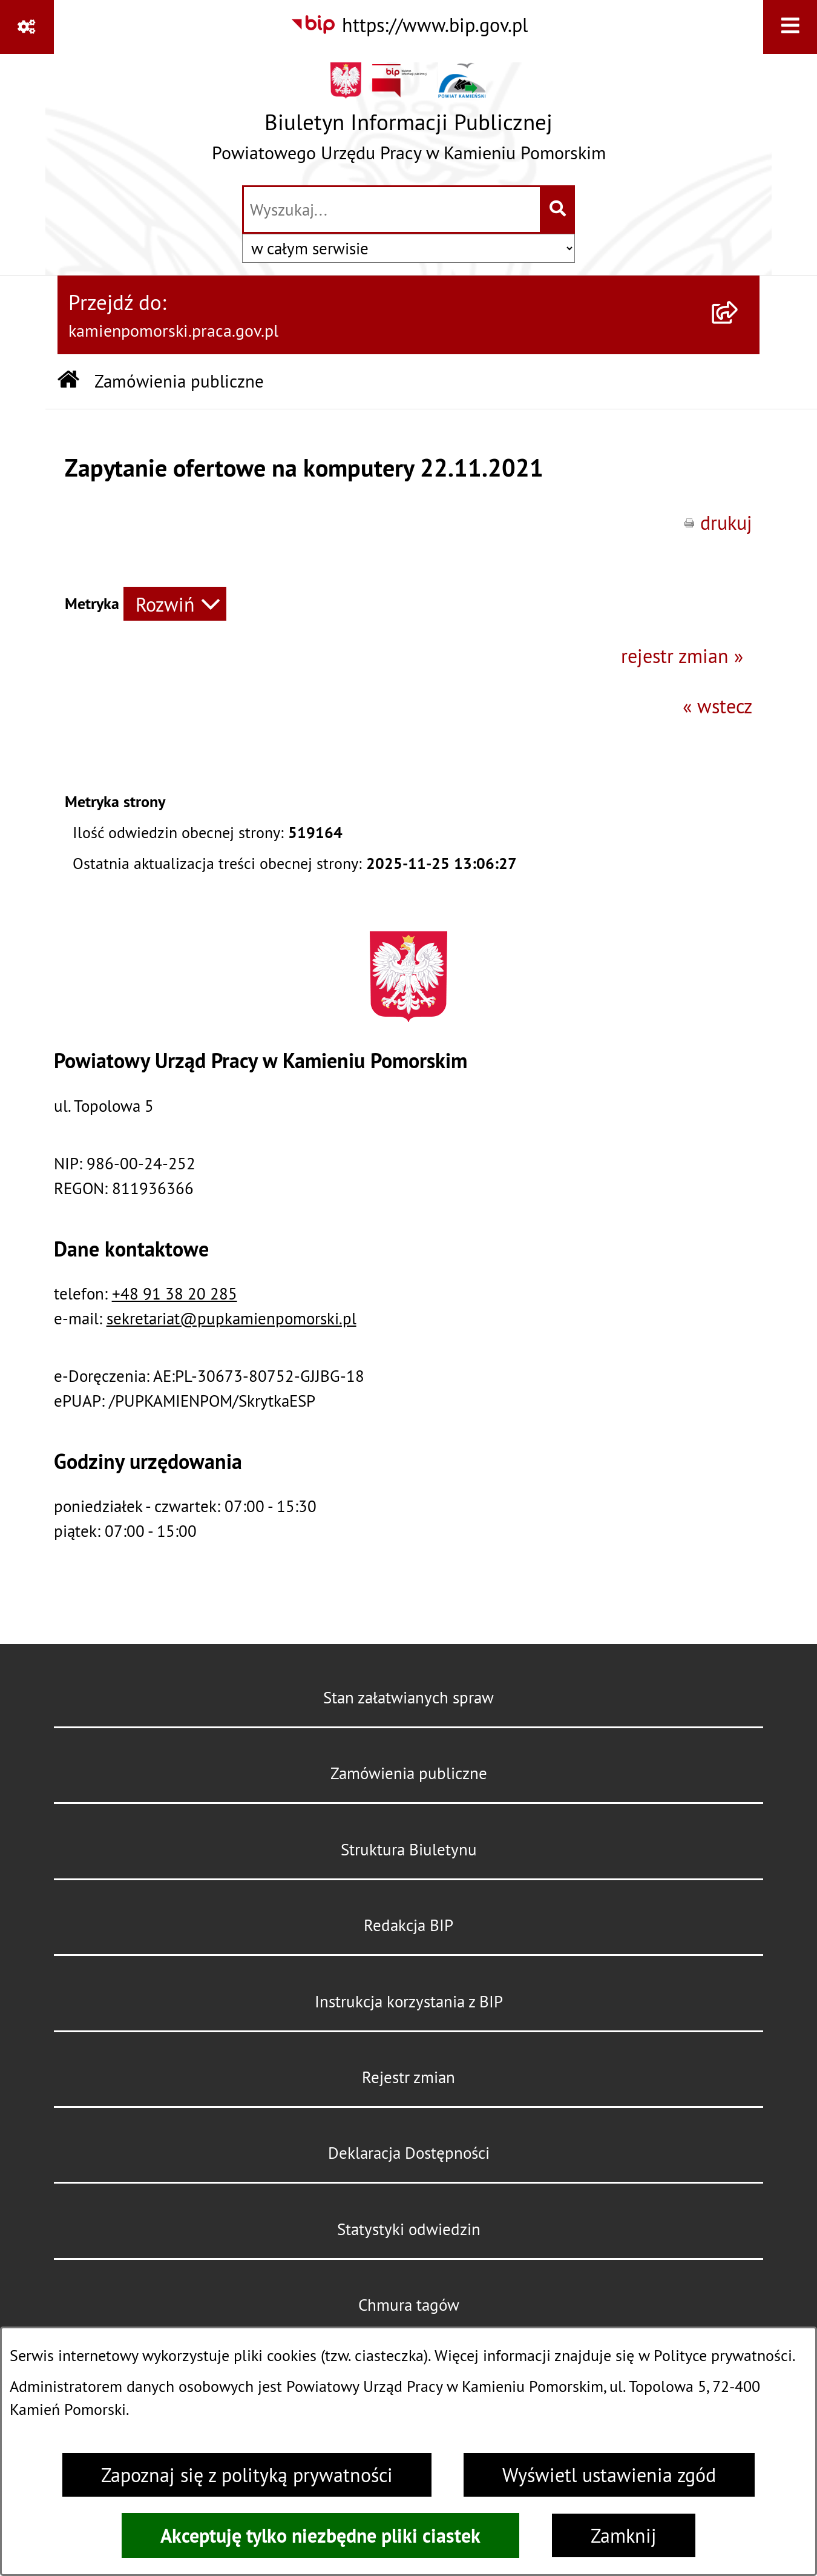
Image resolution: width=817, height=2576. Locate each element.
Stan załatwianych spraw (408, 1697)
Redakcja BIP (408, 1925)
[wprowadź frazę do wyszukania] (392, 209)
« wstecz (717, 706)
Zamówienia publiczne (408, 1773)
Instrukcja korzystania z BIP (409, 2001)
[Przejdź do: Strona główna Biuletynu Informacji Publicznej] (68, 381)
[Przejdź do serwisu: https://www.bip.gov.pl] (409, 25)
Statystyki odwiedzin (409, 2229)
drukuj (726, 522)
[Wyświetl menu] (790, 27)
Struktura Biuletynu (409, 1849)
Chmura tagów (408, 2304)
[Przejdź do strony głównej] (409, 117)
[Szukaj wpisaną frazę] (558, 209)
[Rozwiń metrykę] (174, 604)
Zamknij (624, 2535)
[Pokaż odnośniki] (27, 27)
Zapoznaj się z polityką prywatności (247, 2475)
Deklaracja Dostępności (409, 2152)
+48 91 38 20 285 (174, 1293)
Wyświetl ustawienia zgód (609, 2475)
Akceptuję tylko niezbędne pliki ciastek (320, 2535)
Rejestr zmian (408, 2077)
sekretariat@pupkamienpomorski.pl (231, 1318)
